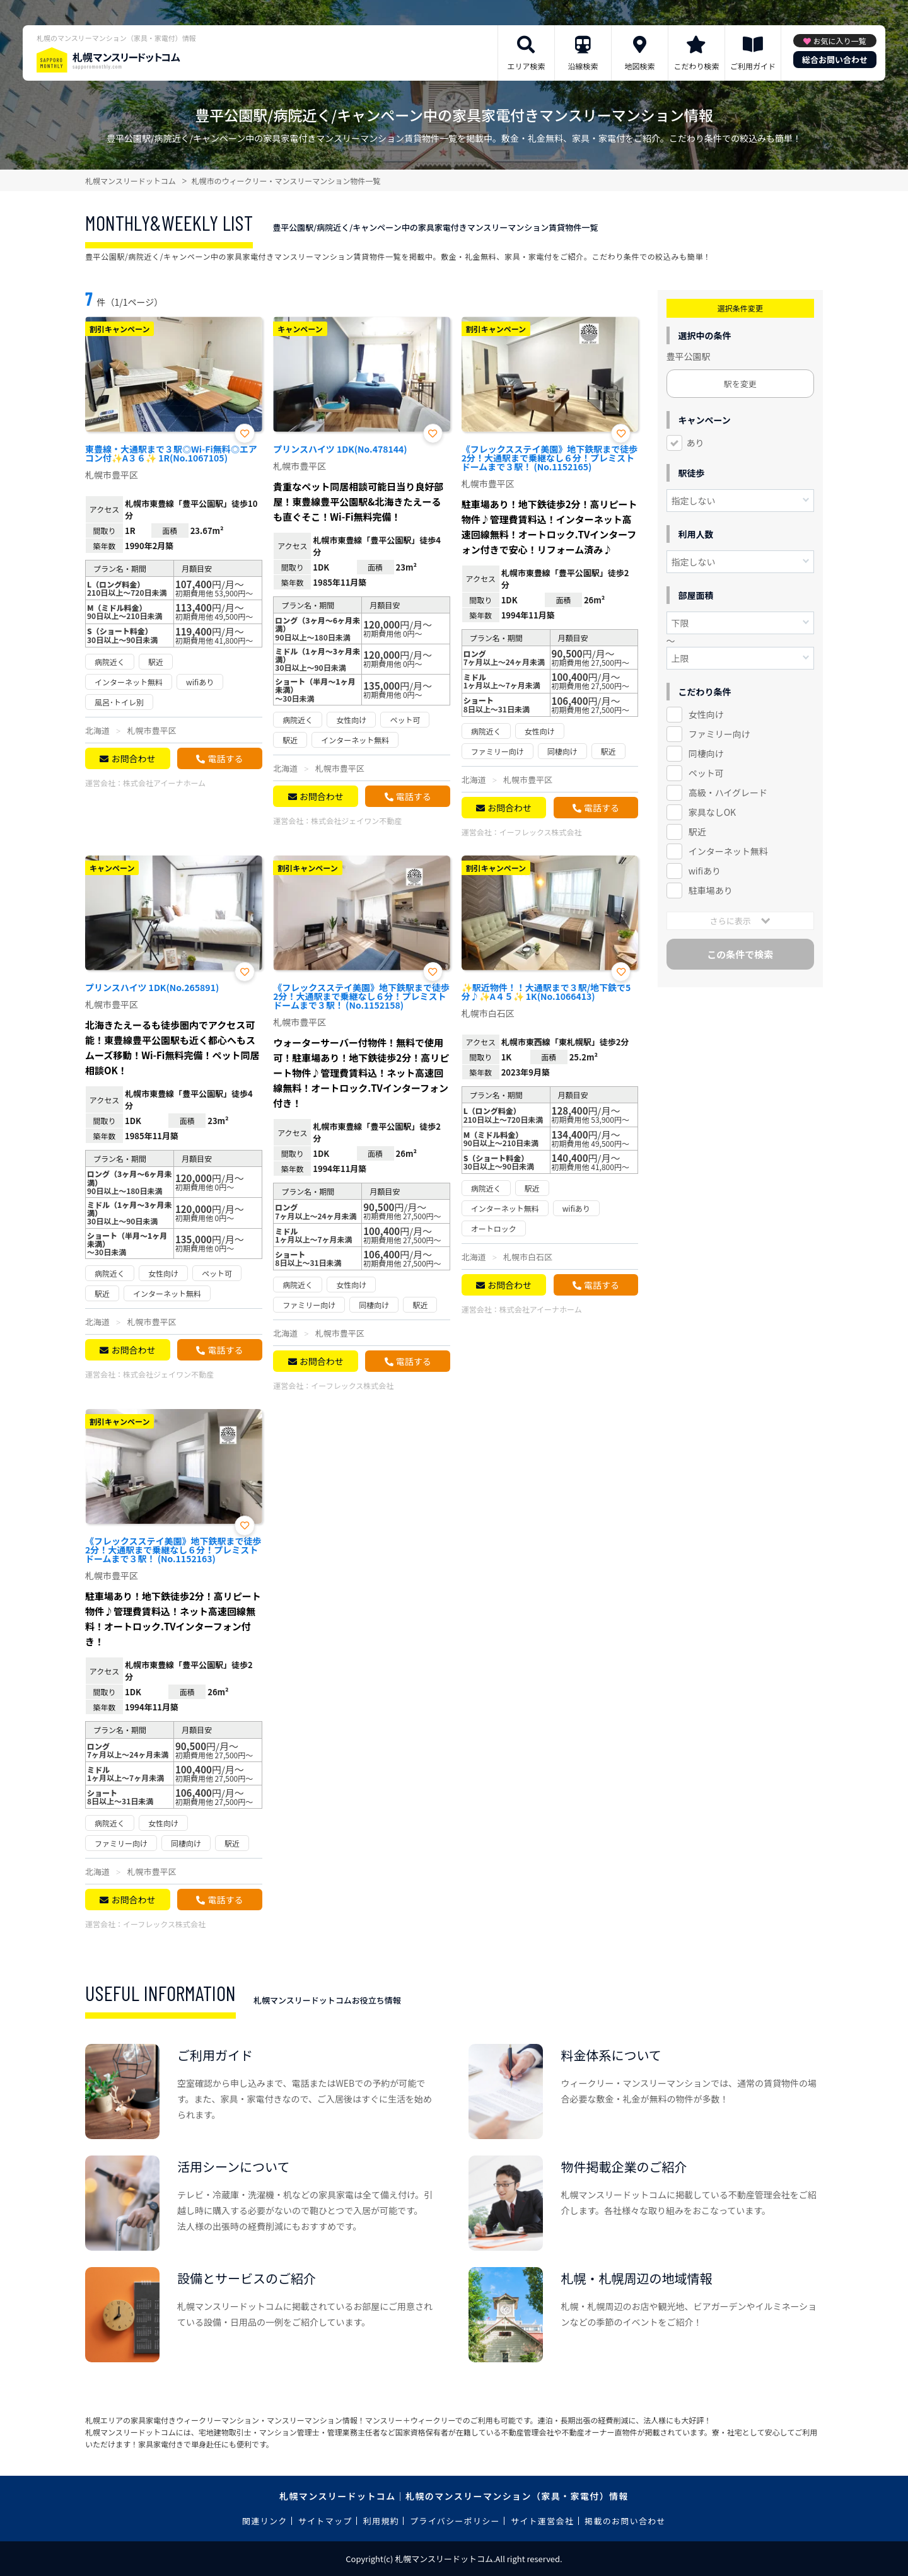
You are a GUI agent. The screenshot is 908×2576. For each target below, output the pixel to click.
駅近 (697, 831)
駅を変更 (740, 384)
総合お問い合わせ (835, 60)
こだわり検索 (696, 66)
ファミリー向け (719, 734)
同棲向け (706, 753)
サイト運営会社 (542, 2521)
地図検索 (639, 66)
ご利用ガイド (753, 66)
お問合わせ (133, 758)
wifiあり (705, 870)
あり (695, 442)
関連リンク (265, 2521)
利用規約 (381, 2521)
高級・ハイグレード (728, 792)
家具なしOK (712, 812)
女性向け (706, 714)
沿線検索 (583, 66)
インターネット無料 (728, 851)
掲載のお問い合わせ (625, 2521)
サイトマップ (325, 2521)
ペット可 (706, 773)
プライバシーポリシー (455, 2521)
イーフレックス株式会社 (540, 832)
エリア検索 (526, 66)
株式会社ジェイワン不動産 (356, 820)
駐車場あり (711, 890)
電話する (225, 758)
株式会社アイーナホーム (164, 782)
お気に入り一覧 (839, 40)
